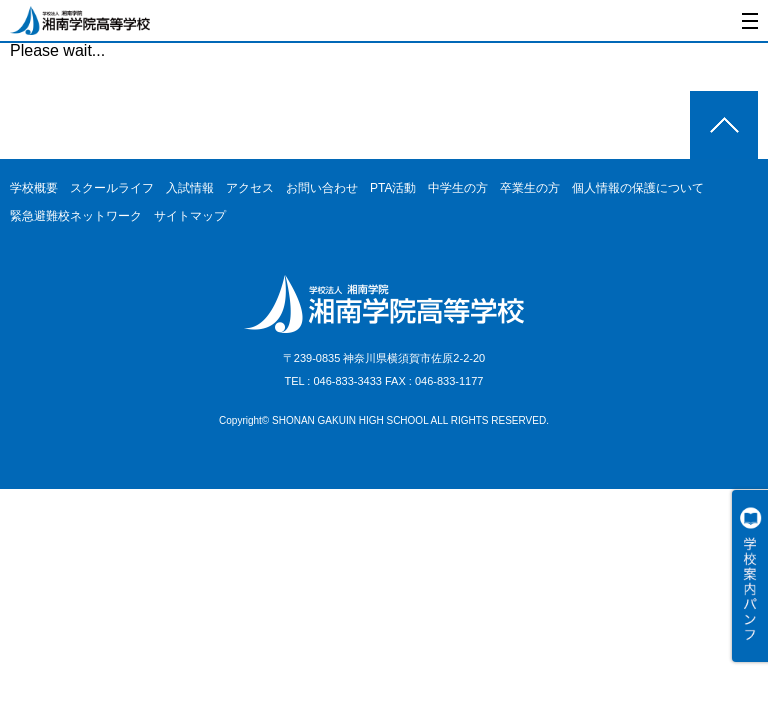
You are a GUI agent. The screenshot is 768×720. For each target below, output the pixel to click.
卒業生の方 (530, 188)
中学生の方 (458, 188)
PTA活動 (393, 188)
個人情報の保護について (638, 188)
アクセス (250, 188)
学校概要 (34, 188)
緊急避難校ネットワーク (76, 216)
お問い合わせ (322, 188)
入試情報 (190, 188)
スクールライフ (112, 188)
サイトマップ (190, 216)
